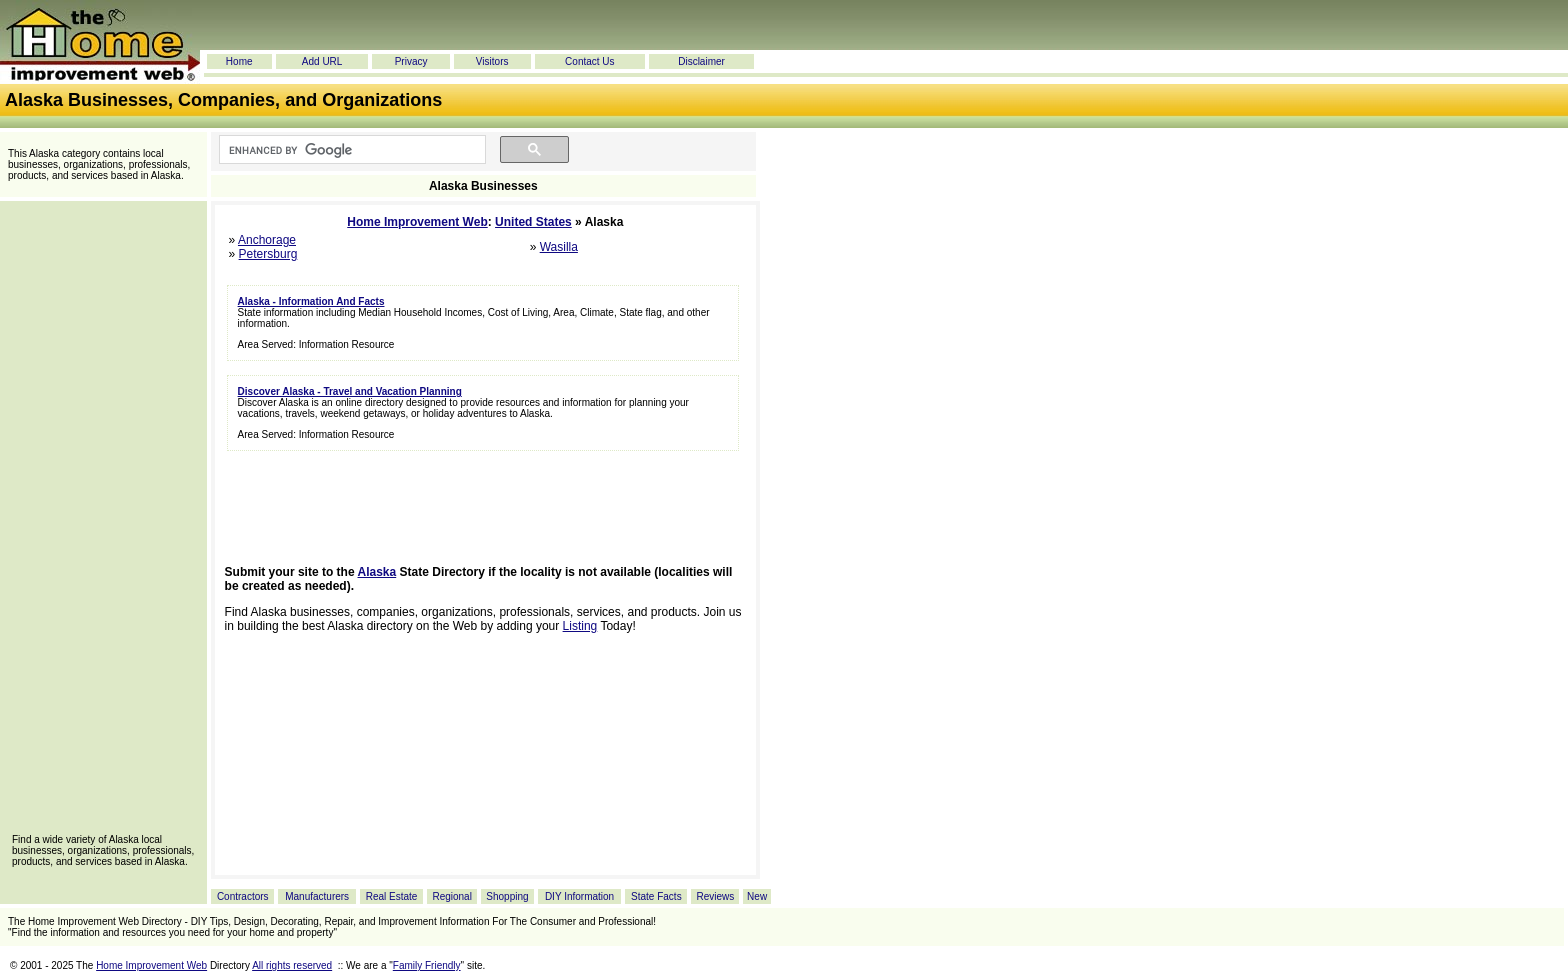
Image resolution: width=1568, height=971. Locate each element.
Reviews (715, 896)
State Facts (656, 896)
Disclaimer (701, 61)
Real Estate (392, 896)
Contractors (243, 896)
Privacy (411, 61)
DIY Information (579, 896)
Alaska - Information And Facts (311, 301)
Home (239, 61)
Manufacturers (317, 896)
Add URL (322, 61)
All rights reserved (292, 965)
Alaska (377, 572)
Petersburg (268, 254)
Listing (580, 626)
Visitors (492, 61)
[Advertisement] (103, 524)
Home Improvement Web (417, 222)
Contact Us (589, 61)
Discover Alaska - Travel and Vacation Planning (350, 391)
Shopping (507, 896)
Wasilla (559, 247)
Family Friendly (427, 965)
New (757, 896)
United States (533, 222)
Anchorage (267, 240)
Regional (451, 896)
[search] (350, 150)
